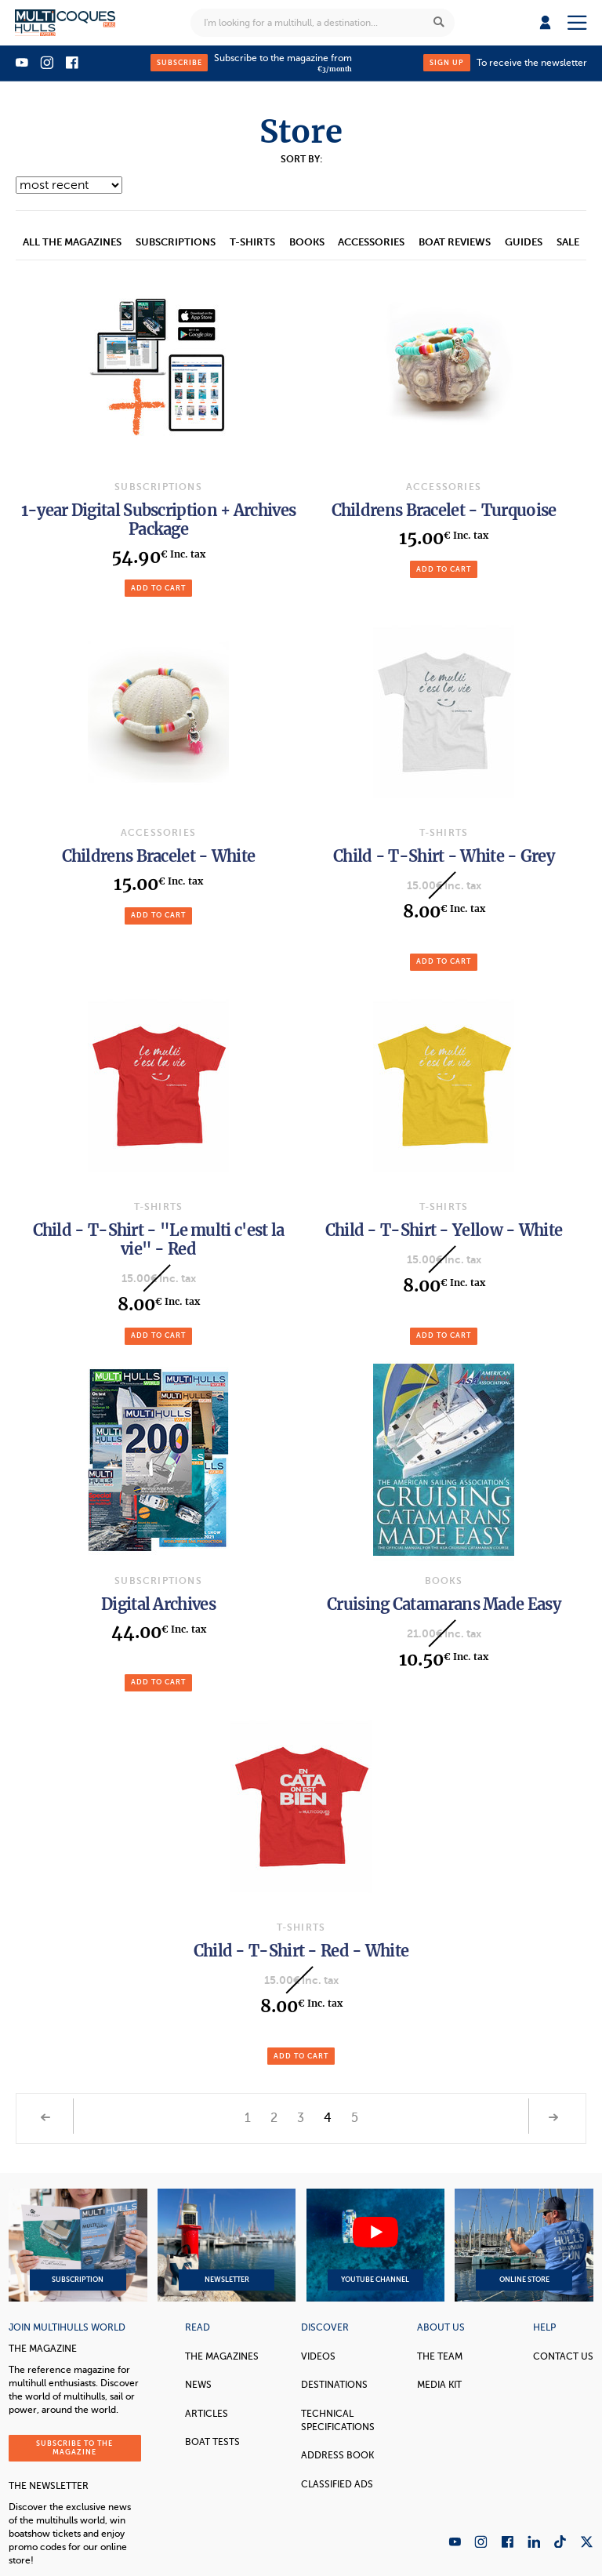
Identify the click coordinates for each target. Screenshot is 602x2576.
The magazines (222, 2356)
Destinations (334, 2384)
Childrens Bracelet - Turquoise (444, 510)
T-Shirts (252, 242)
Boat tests (212, 2441)
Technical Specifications (338, 2420)
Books (307, 242)
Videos (318, 2356)
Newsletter (227, 2245)
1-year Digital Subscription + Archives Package (158, 519)
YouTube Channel (375, 2245)
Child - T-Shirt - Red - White (301, 1950)
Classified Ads (337, 2484)
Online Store (524, 2245)
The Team (439, 2356)
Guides (523, 242)
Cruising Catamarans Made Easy (443, 1604)
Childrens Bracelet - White (159, 856)
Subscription (78, 2245)
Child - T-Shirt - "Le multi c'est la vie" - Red (159, 1239)
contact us (563, 2356)
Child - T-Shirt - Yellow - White (444, 1230)
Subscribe (179, 63)
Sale (568, 242)
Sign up (447, 63)
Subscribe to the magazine (74, 2448)
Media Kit (439, 2384)
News (198, 2384)
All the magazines (72, 242)
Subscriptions (176, 242)
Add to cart (158, 588)
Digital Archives (158, 1604)
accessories (371, 242)
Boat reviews (455, 242)
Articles (206, 2413)
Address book (337, 2455)
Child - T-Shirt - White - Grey (443, 856)
